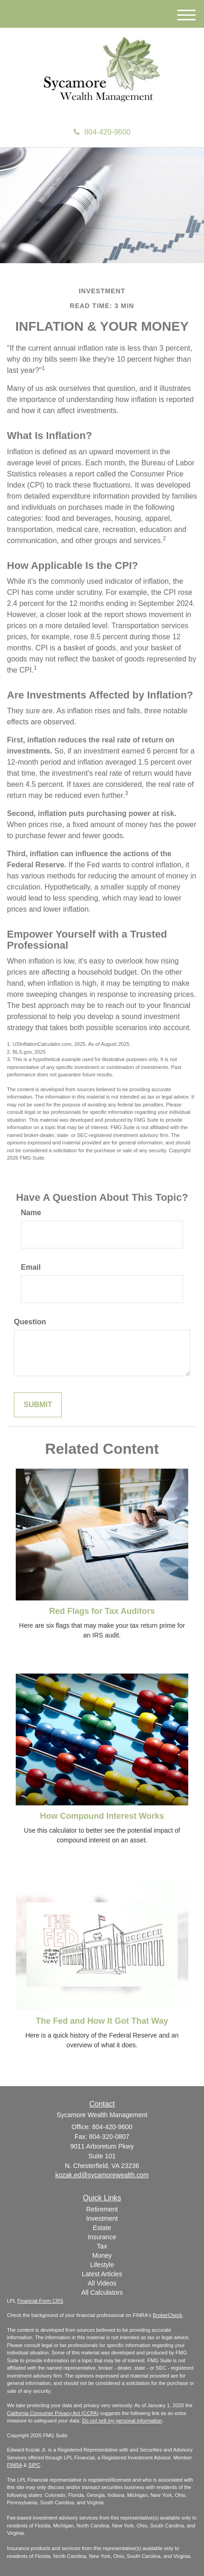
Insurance (102, 2237)
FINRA (14, 2465)
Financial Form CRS (40, 2301)
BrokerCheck (168, 2315)
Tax (102, 2246)
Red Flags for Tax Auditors (102, 1611)
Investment (102, 2218)
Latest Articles (102, 2274)
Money (102, 2255)
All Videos (102, 2283)
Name (31, 1213)
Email (31, 1267)
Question (30, 1322)
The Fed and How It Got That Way (102, 2021)
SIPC (34, 2465)
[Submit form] (38, 1405)
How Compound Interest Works (102, 1816)
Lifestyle (102, 2264)
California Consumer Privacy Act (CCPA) (53, 2413)
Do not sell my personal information (122, 2420)
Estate (102, 2227)
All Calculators (101, 2292)
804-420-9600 (102, 132)
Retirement (102, 2209)
